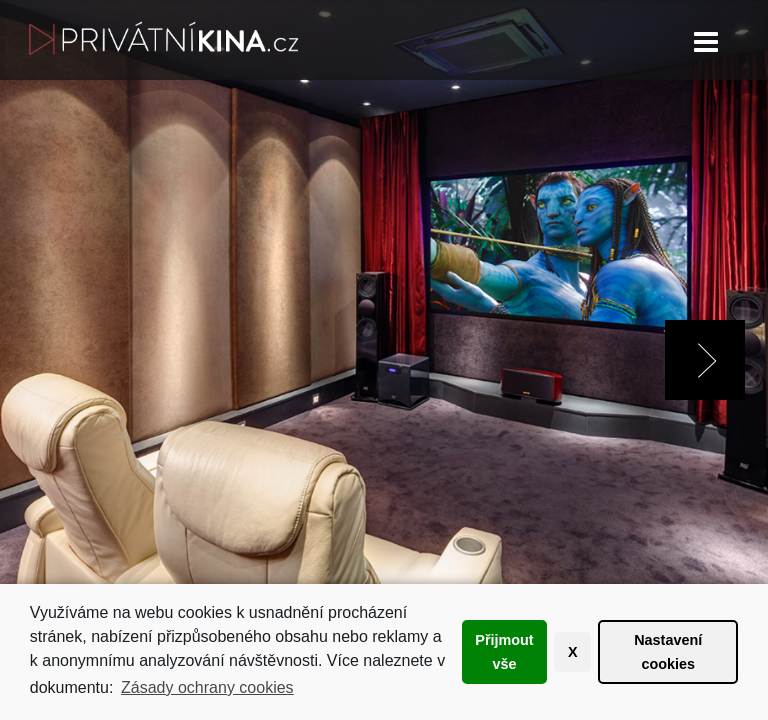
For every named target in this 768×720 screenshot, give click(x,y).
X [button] (573, 652)
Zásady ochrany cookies (207, 687)
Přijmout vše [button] (504, 652)
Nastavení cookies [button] (668, 652)
